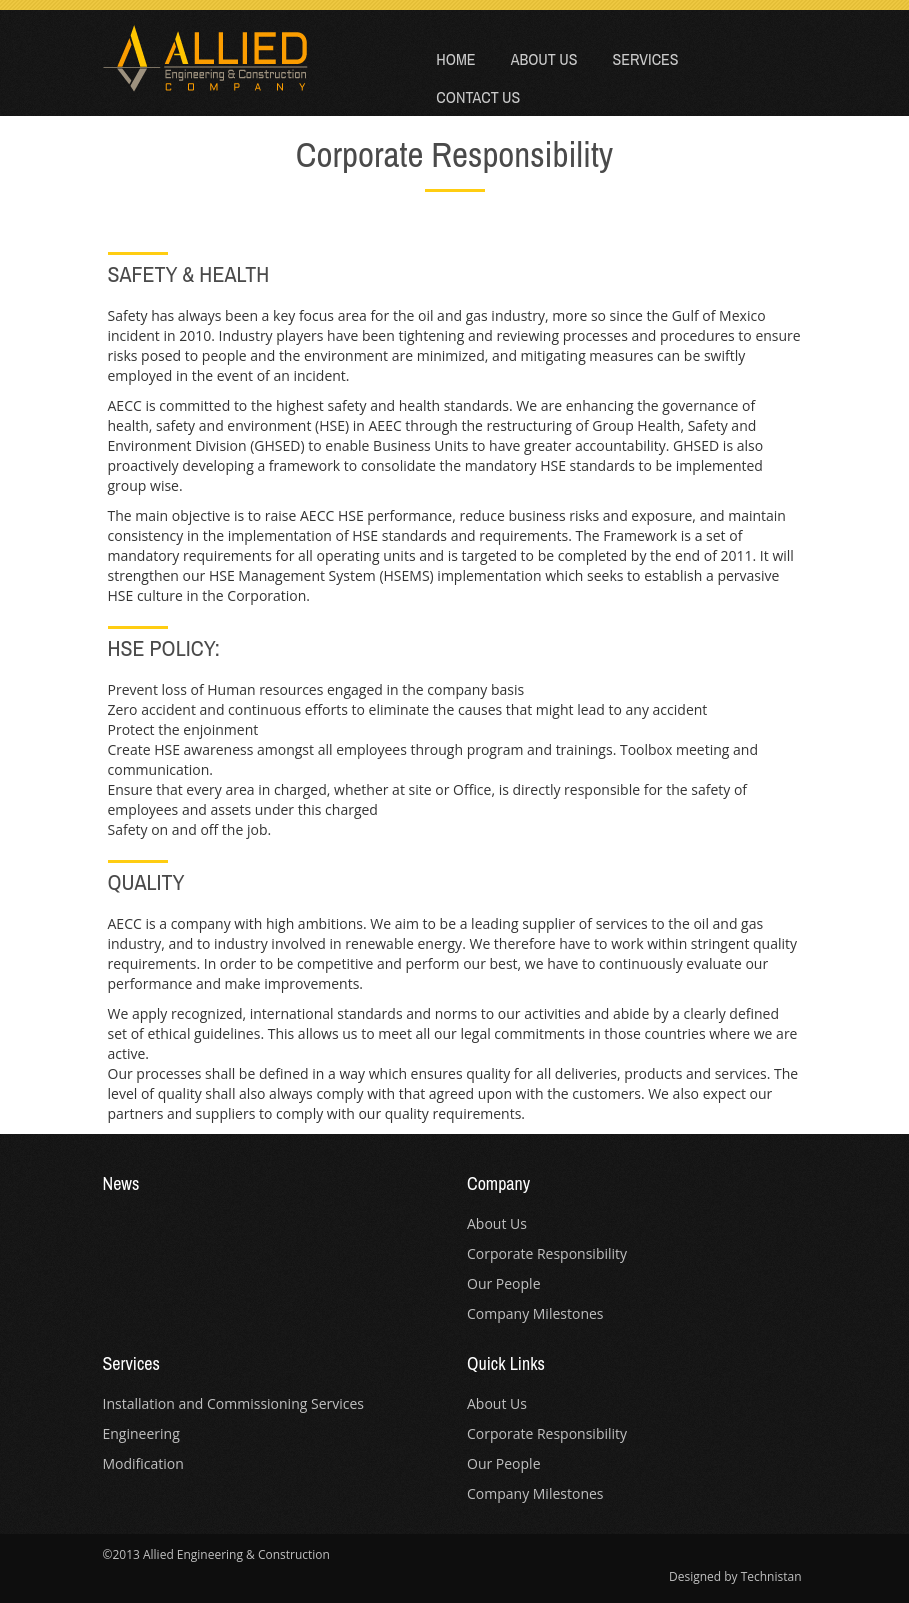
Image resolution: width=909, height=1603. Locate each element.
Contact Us (478, 97)
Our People (504, 1283)
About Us (544, 59)
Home (455, 59)
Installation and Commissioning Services (234, 1403)
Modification (143, 1463)
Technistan (771, 1576)
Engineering (141, 1433)
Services (645, 59)
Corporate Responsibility (547, 1253)
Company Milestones (535, 1313)
